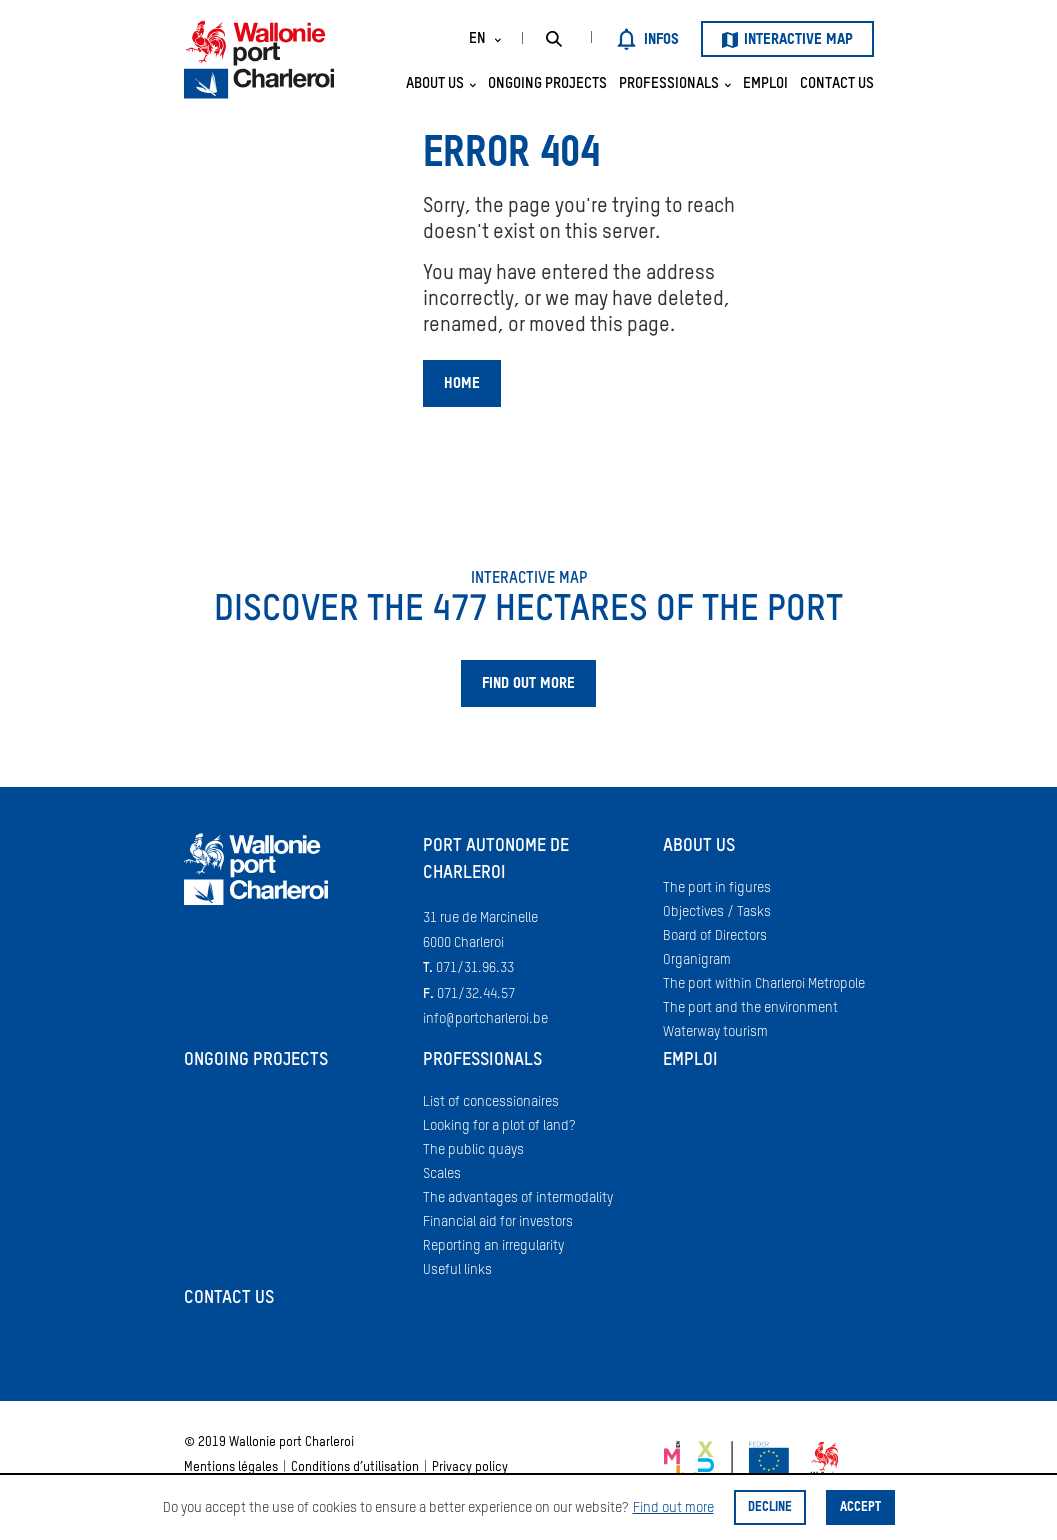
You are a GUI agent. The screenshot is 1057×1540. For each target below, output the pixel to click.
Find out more (673, 1508)
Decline (770, 1507)
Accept (860, 1507)
